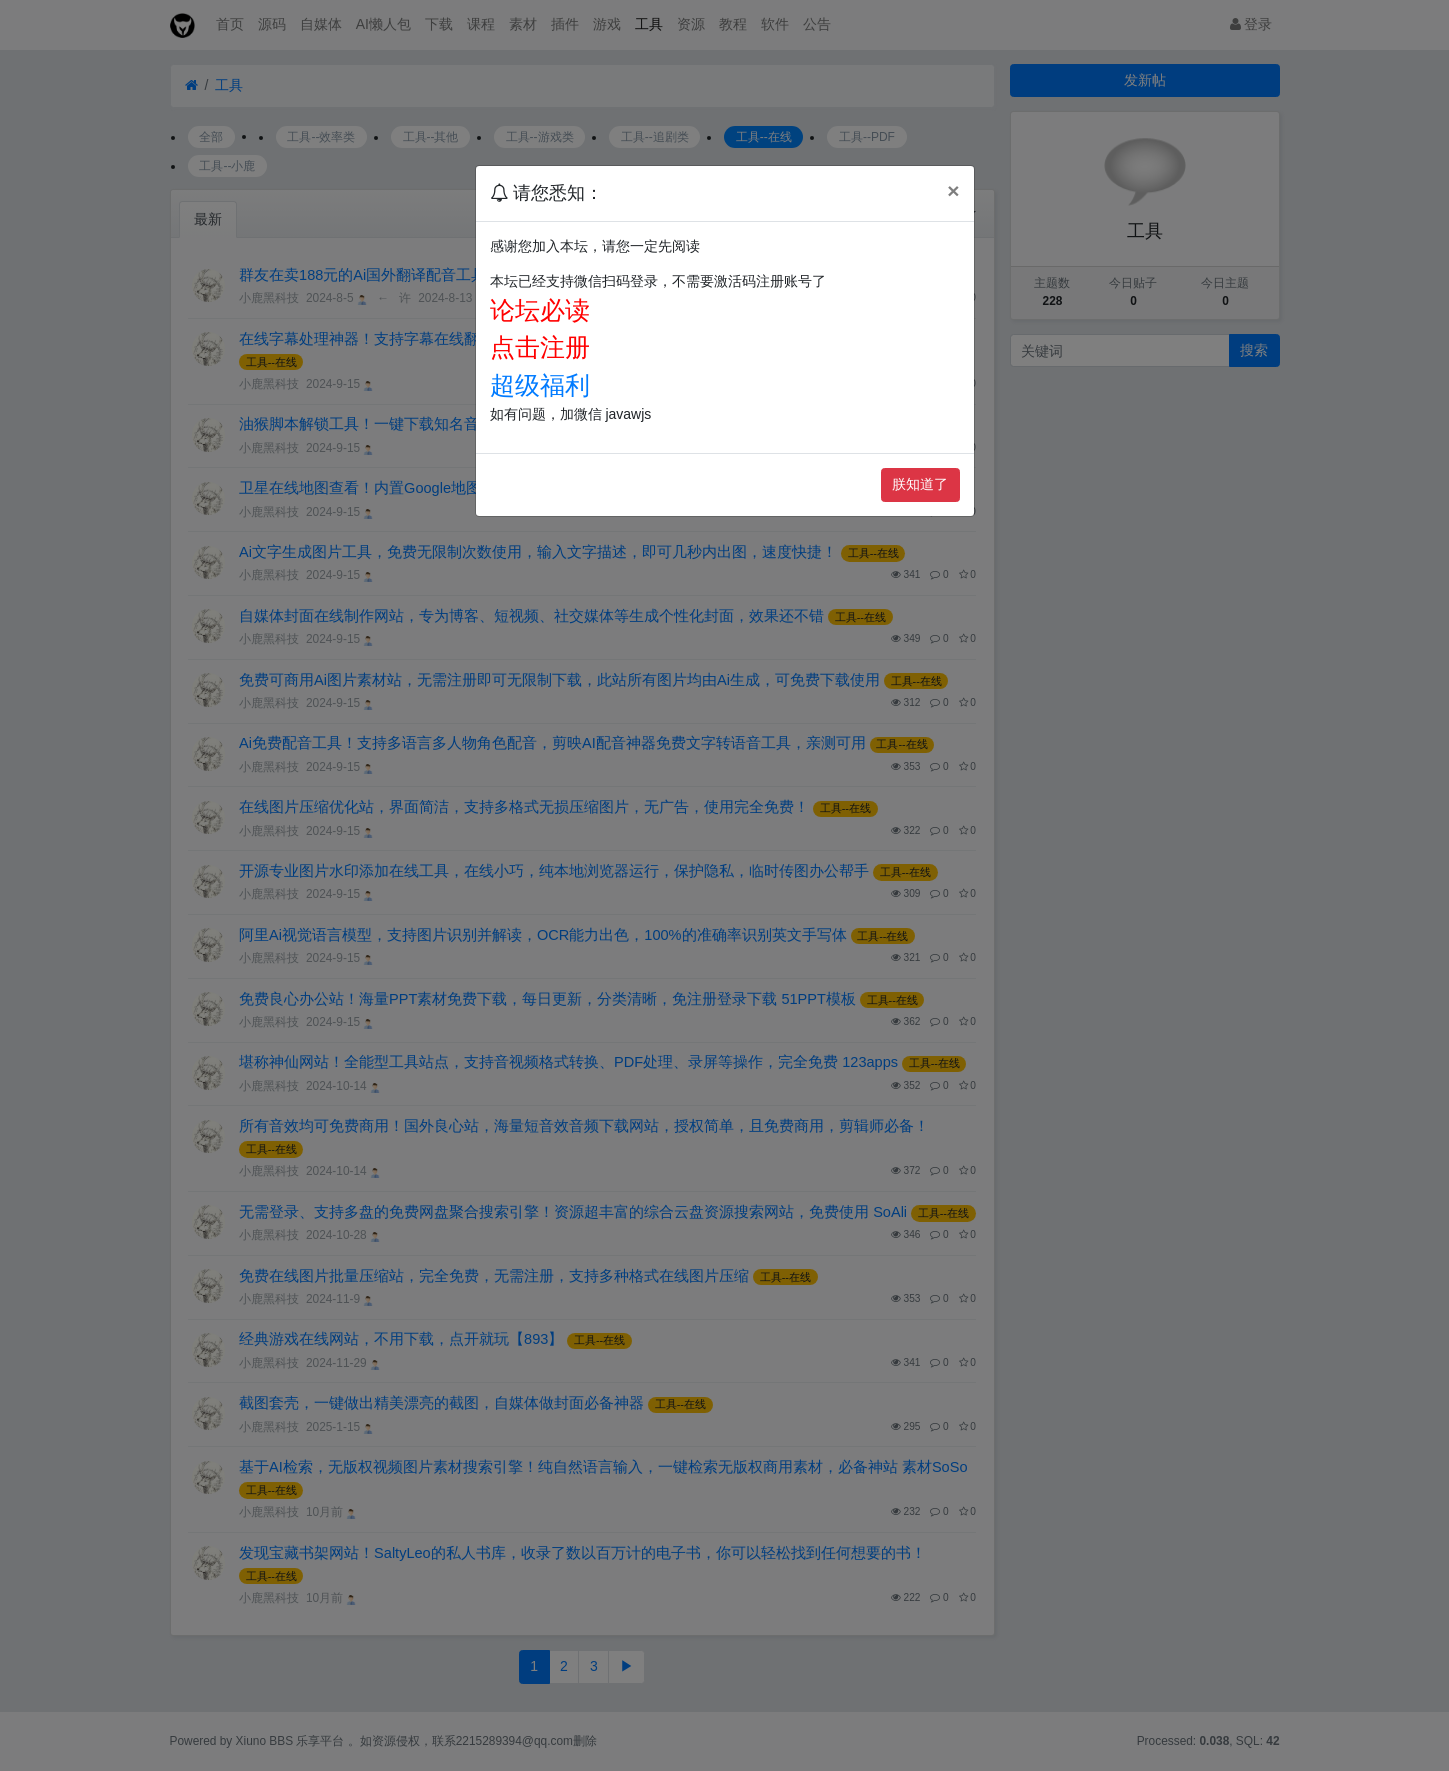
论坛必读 (540, 310)
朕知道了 (920, 484)
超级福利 (540, 385)
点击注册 (540, 347)
